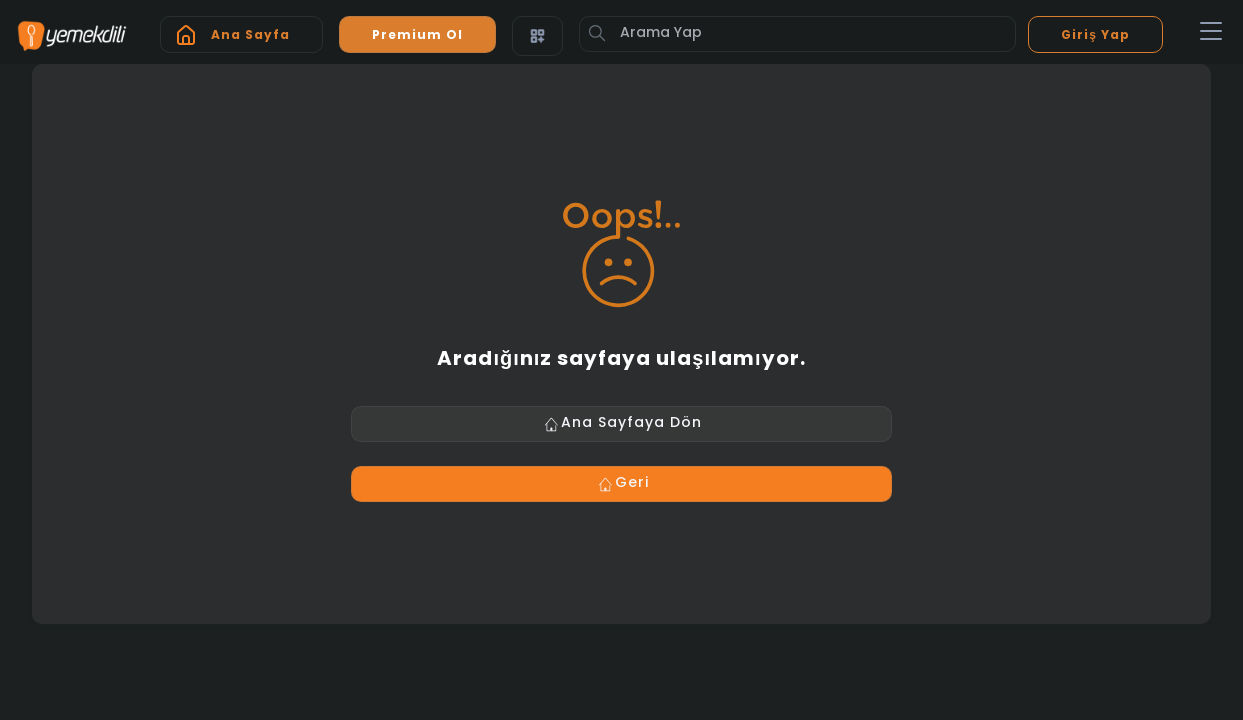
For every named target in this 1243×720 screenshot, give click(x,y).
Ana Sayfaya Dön (621, 424)
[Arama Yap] (797, 34)
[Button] (597, 33)
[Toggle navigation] (1211, 32)
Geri (622, 484)
